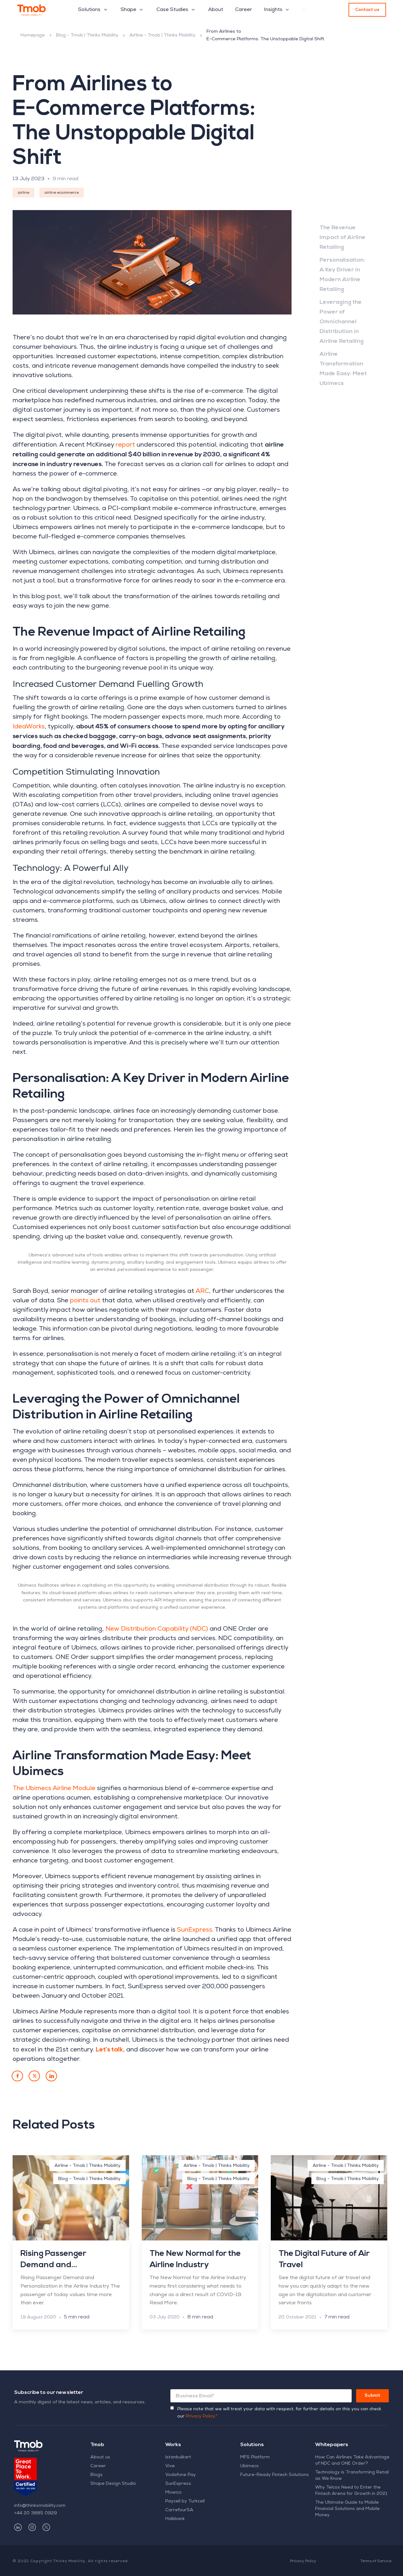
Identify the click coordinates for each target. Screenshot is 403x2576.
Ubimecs (249, 2466)
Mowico (173, 2492)
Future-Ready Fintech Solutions (274, 2475)
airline (23, 193)
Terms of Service (375, 2561)
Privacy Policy (303, 2561)
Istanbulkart (178, 2457)
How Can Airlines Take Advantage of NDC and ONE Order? (352, 2460)
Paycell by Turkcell (185, 2501)
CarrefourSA (179, 2510)
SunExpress (178, 2484)
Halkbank (175, 2519)
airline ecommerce (61, 193)
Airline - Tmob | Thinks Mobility (162, 35)
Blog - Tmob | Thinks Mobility (87, 35)
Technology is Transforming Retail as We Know (352, 2475)
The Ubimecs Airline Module (54, 1789)
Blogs (96, 2475)
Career (98, 2466)
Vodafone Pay (180, 2475)
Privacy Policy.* (201, 2416)
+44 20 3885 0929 (35, 2513)
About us (100, 2457)
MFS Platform (255, 2457)
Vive (170, 2466)
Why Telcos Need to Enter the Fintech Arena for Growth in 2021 (351, 2490)
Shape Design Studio (113, 2484)
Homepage (32, 35)
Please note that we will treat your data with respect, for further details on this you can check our (279, 2413)
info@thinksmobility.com (39, 2506)
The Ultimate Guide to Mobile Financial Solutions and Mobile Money (347, 2509)
